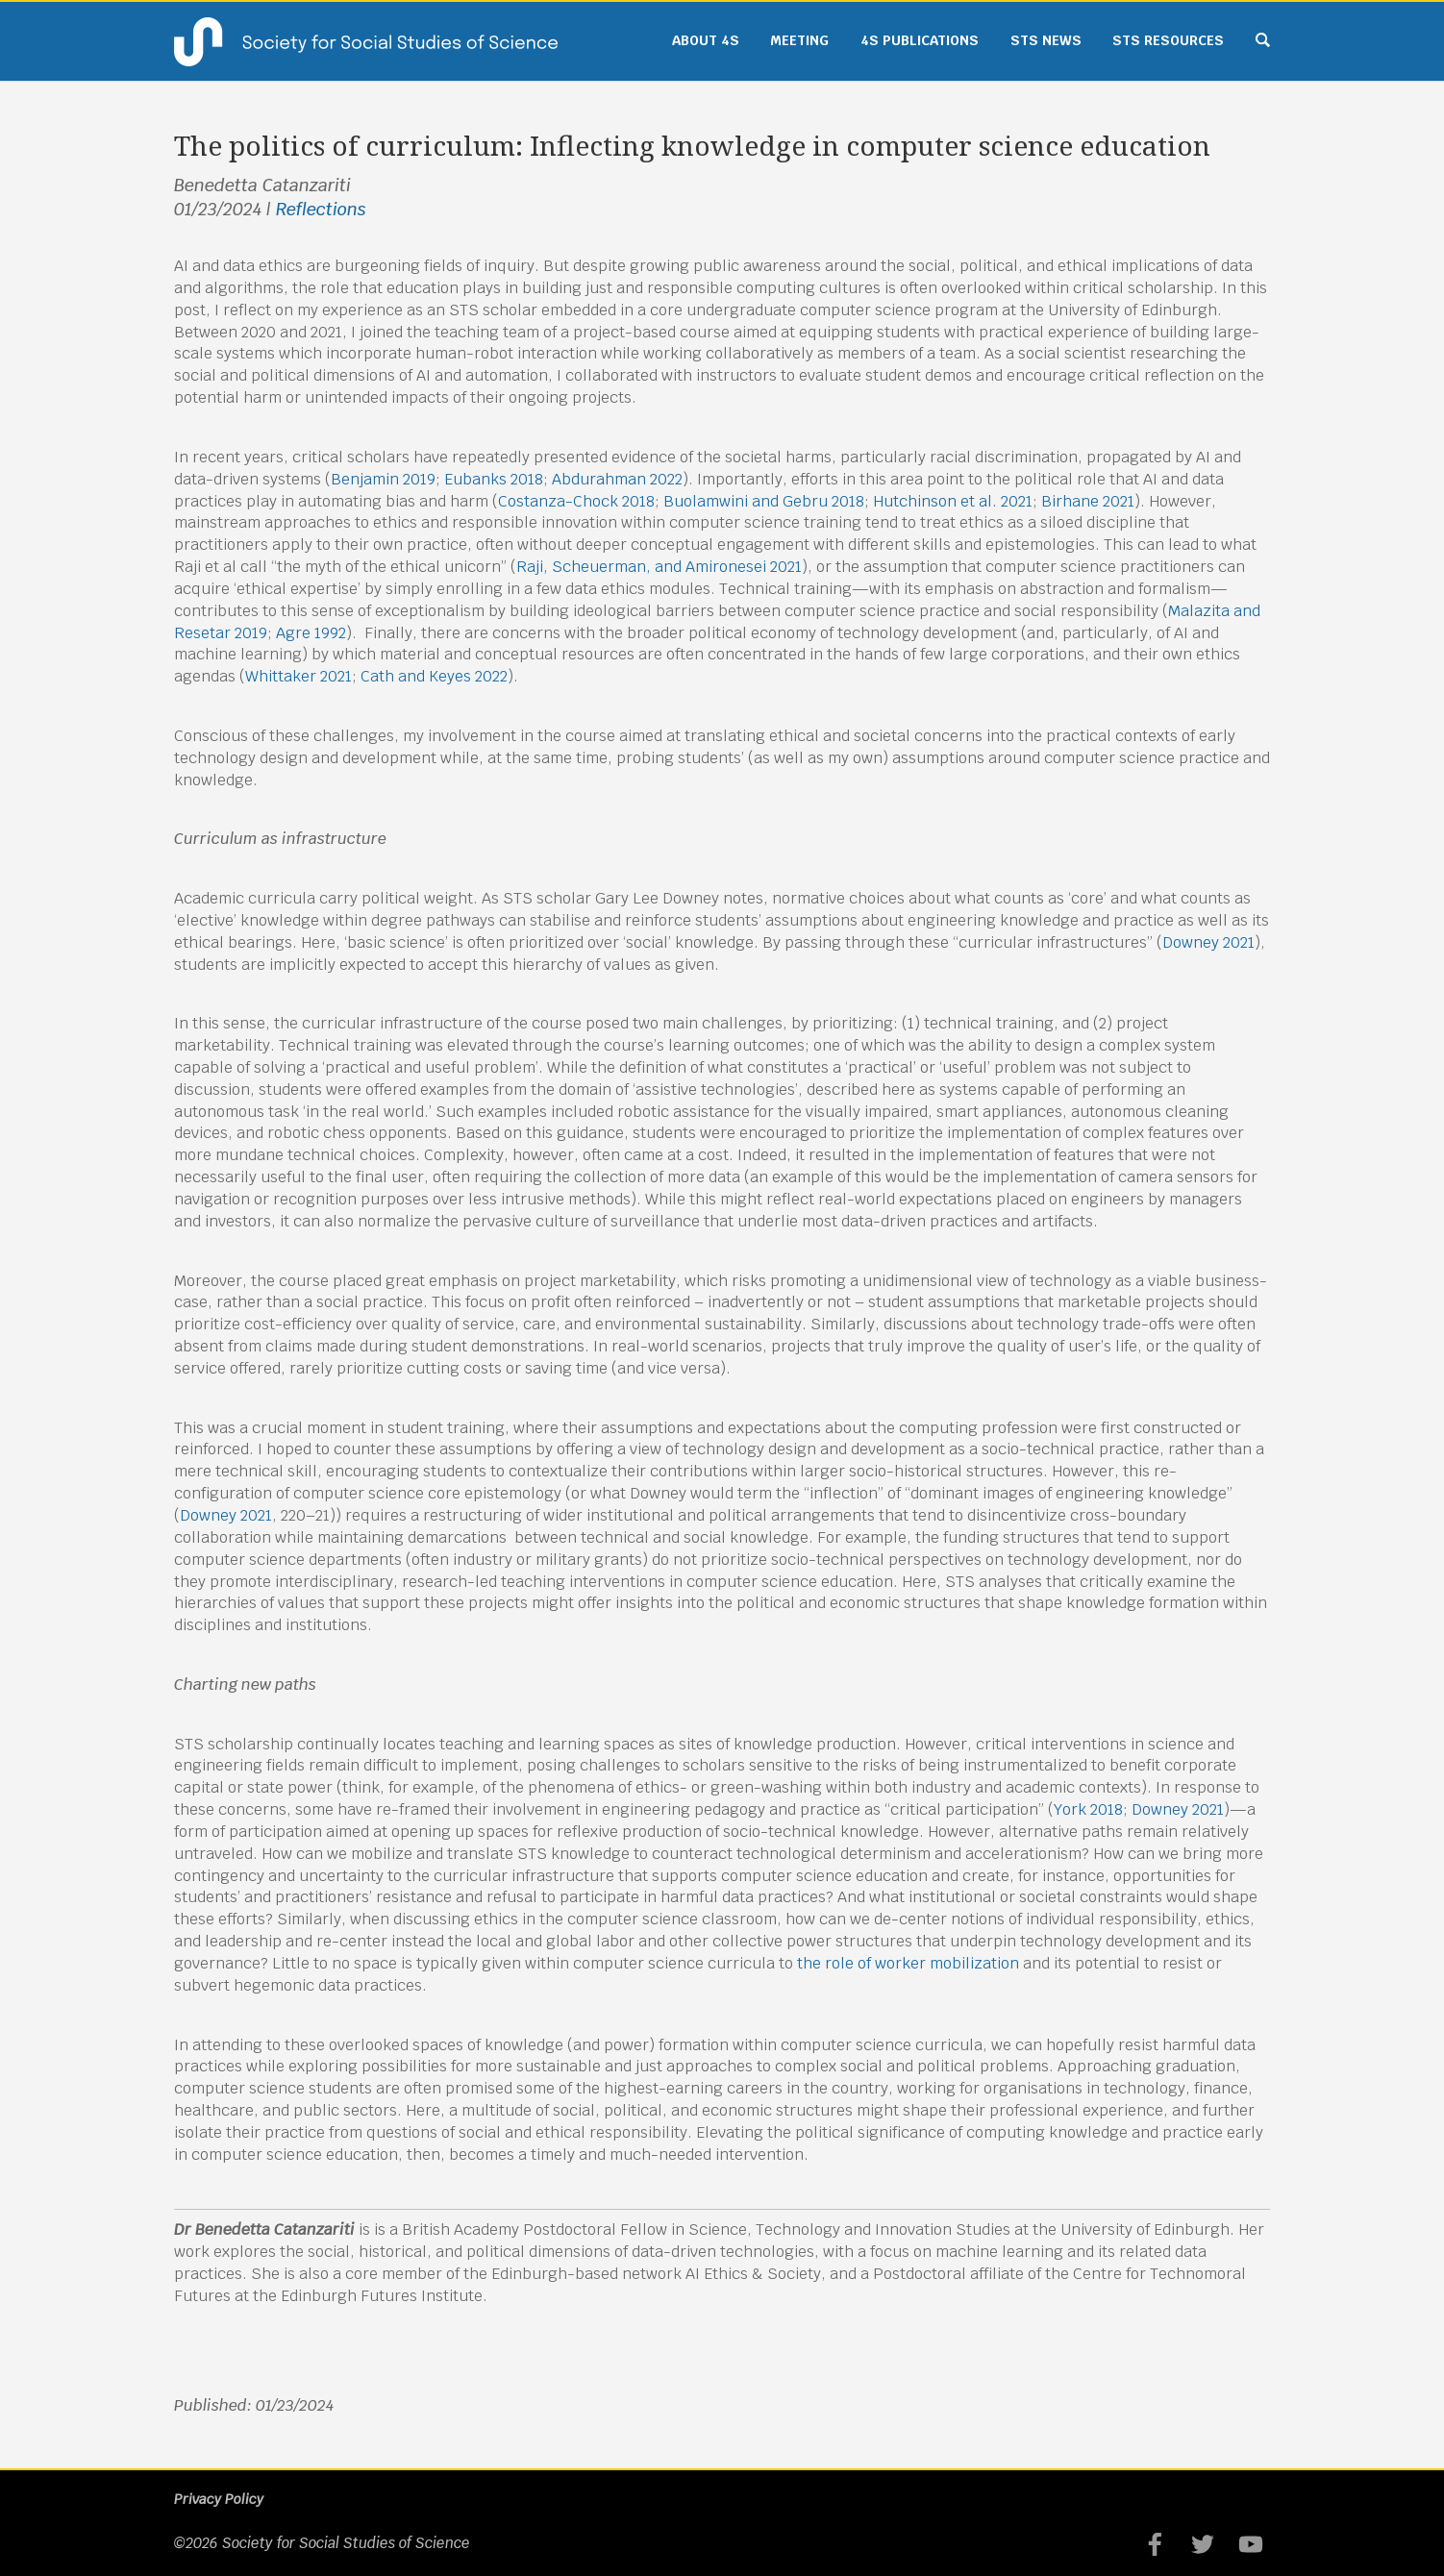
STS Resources (1168, 40)
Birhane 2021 (1087, 501)
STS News (1046, 40)
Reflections (321, 209)
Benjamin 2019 (383, 479)
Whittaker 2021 (298, 676)
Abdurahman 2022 (617, 479)
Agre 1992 (311, 633)
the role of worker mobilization (908, 1963)
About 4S (705, 40)
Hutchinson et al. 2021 (953, 501)
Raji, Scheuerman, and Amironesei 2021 (659, 567)
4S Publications (919, 40)
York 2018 (1088, 1809)
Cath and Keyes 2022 (434, 676)
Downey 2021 (1208, 942)
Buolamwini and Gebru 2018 (763, 501)
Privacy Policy (218, 2499)
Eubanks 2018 (493, 479)
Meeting (799, 40)
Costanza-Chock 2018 (576, 501)
